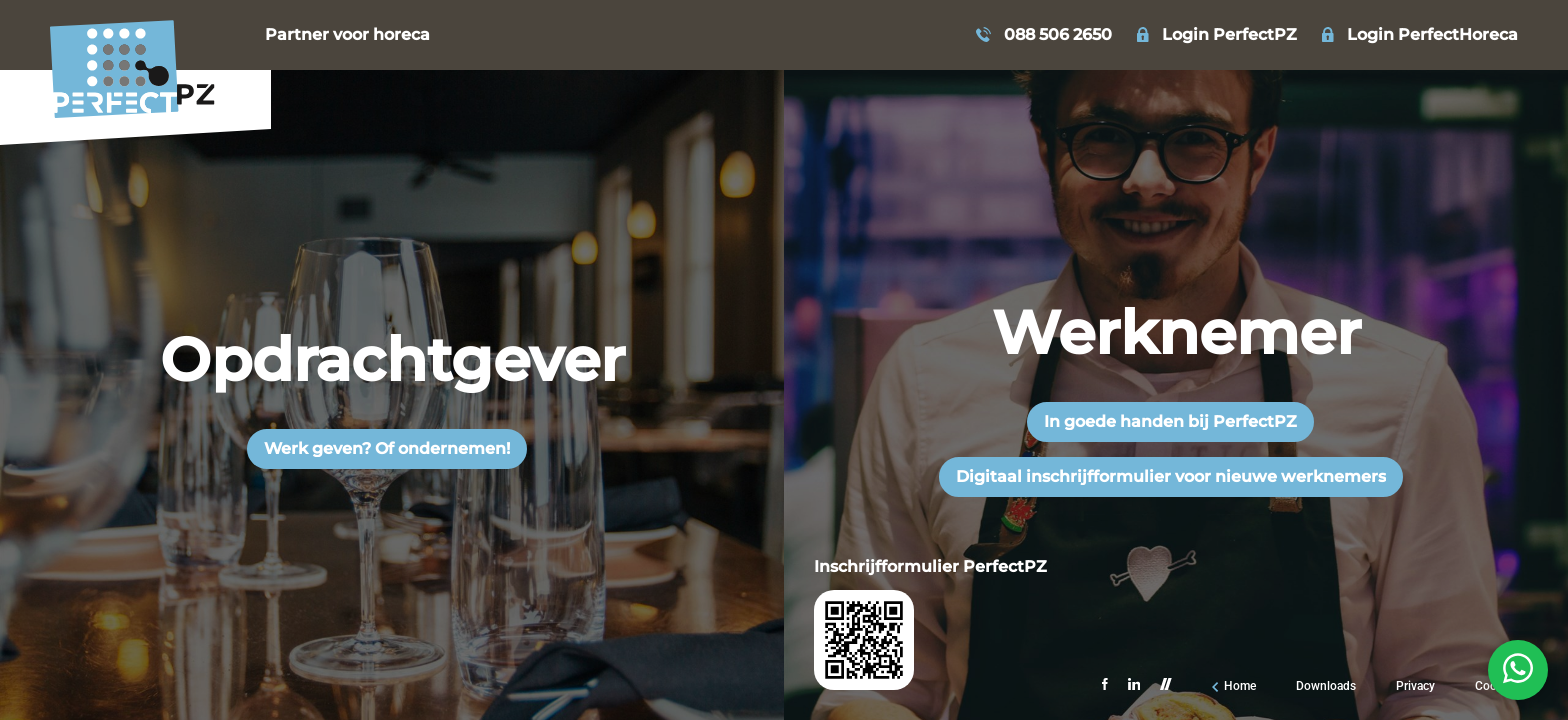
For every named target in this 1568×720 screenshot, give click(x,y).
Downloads (1326, 686)
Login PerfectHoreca (1432, 35)
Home (1240, 686)
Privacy (1415, 686)
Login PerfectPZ (1229, 35)
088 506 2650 (1058, 35)
